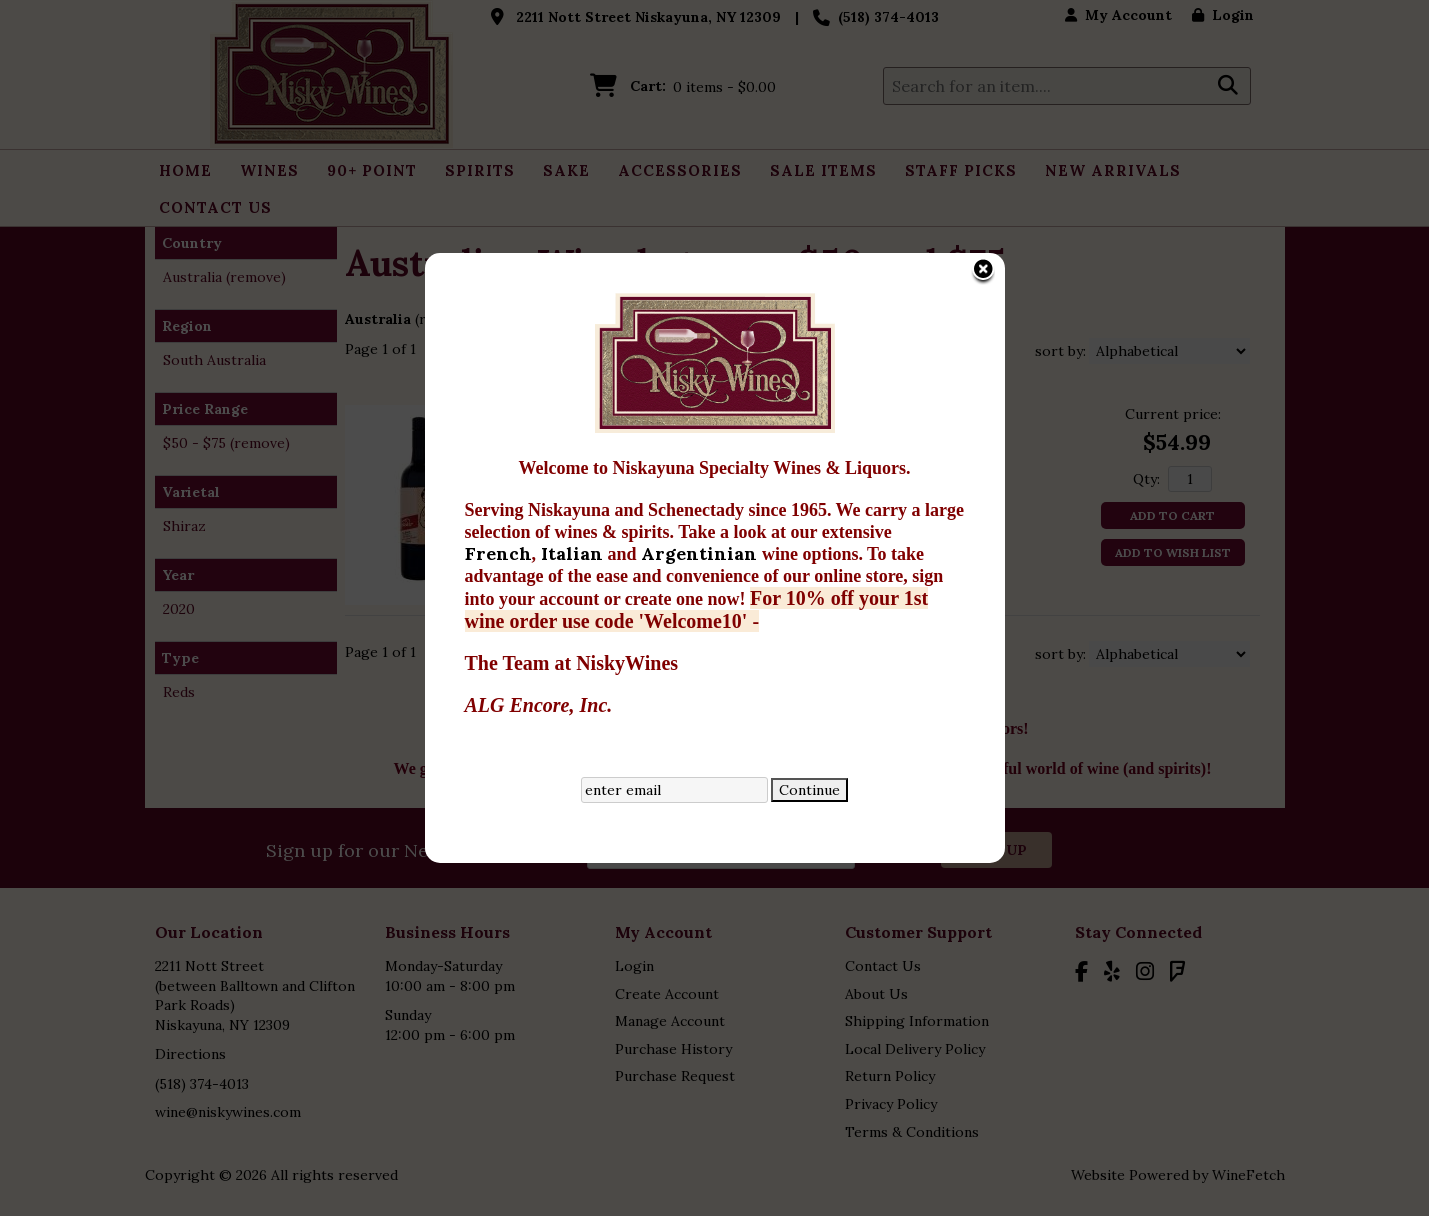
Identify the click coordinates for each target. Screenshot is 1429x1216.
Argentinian (701, 459)
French (498, 459)
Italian (574, 459)
